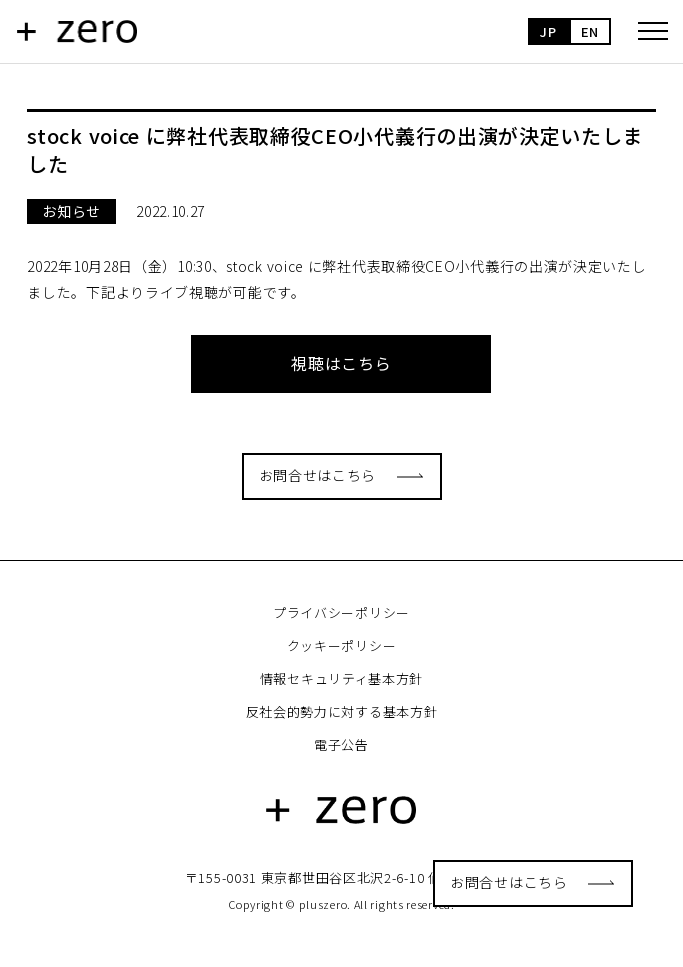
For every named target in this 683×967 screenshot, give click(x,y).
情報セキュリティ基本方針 (341, 678)
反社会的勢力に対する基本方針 (342, 711)
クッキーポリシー (342, 645)
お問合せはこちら (509, 882)
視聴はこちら (341, 363)
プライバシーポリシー (341, 612)
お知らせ (71, 211)
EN (590, 31)
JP (548, 31)
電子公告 (341, 744)
